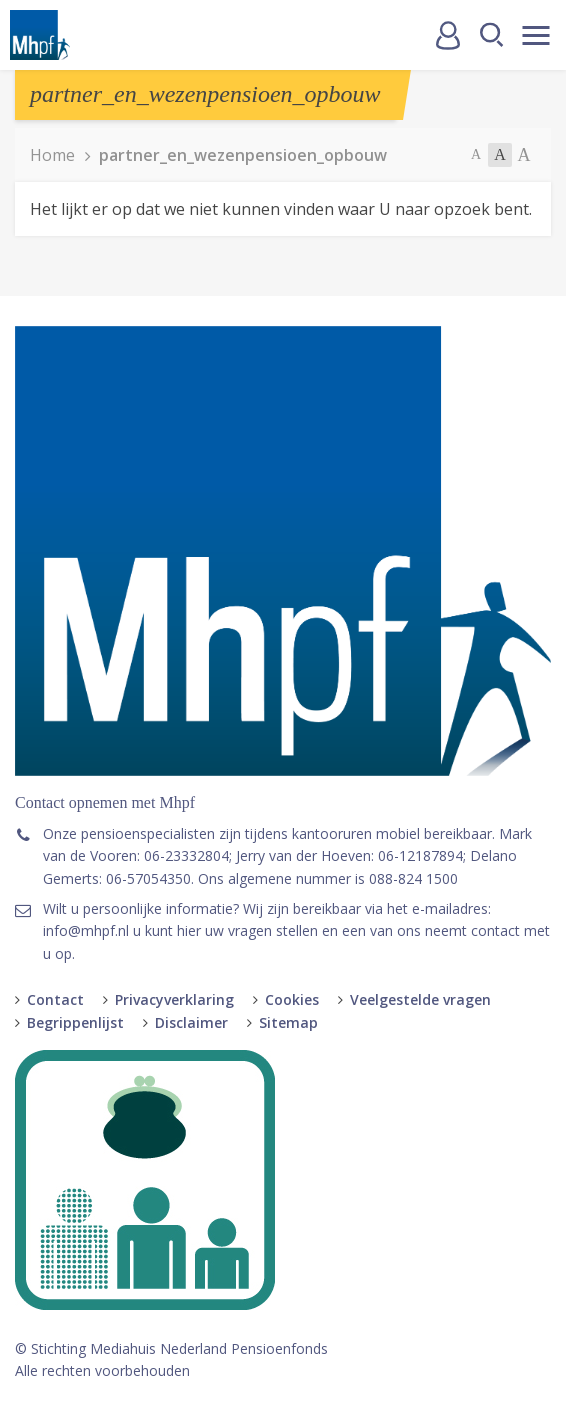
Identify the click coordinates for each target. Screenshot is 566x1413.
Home (52, 155)
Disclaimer (191, 1022)
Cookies (292, 999)
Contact (55, 999)
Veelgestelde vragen (420, 999)
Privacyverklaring (174, 999)
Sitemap (288, 1022)
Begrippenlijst (75, 1022)
